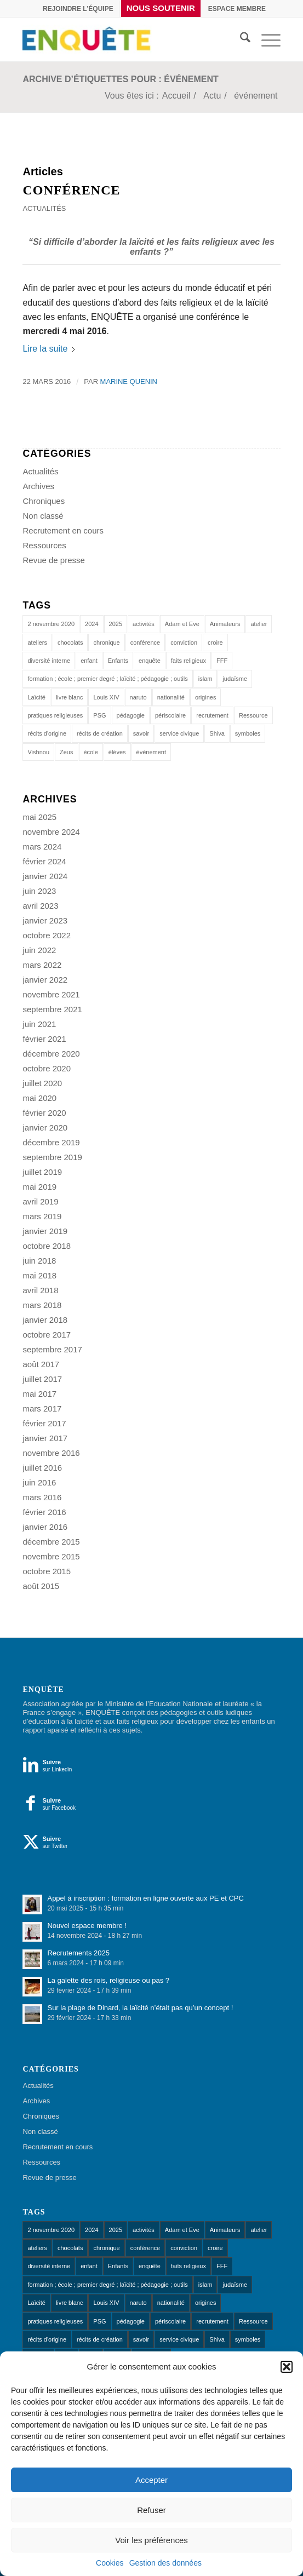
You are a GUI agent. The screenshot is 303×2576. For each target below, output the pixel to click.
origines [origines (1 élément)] (205, 697)
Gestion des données (165, 2562)
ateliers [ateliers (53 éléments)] (37, 642)
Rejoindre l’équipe (78, 9)
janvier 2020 (44, 1127)
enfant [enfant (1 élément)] (89, 660)
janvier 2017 (44, 1438)
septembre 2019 (52, 1157)
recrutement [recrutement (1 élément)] (212, 715)
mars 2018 (41, 1305)
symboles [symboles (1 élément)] (247, 733)
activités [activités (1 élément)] (144, 624)
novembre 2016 (50, 1453)
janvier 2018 (44, 1319)
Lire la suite (49, 348)
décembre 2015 (50, 1541)
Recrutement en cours (63, 530)
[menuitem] (78, 9)
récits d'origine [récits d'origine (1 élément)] (46, 733)
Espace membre (237, 9)
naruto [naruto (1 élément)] (138, 697)
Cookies (110, 2562)
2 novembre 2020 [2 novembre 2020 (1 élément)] (51, 624)
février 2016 (44, 1512)
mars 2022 (41, 964)
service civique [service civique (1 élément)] (179, 733)
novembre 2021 (50, 994)
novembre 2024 (50, 831)
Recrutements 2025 (78, 1953)
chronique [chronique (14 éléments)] (106, 642)
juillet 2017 (42, 1379)
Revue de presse (53, 560)
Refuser (151, 2510)
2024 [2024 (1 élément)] (91, 624)
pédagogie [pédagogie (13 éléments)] (131, 715)
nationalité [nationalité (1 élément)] (171, 697)
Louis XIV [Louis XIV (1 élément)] (106, 697)
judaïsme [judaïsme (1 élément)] (234, 678)
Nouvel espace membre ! (87, 1925)
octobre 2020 (46, 1068)
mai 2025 (39, 817)
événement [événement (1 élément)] (151, 752)
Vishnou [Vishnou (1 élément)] (38, 752)
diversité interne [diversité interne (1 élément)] (48, 660)
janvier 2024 (44, 876)
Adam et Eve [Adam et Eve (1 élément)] (182, 624)
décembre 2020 (50, 1053)
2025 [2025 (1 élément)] (115, 624)
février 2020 (44, 1112)
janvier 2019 (44, 1231)
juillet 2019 (42, 1172)
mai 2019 (39, 1186)
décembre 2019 (50, 1142)
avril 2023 (40, 905)
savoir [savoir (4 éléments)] (141, 733)
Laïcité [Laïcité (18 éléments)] (36, 697)
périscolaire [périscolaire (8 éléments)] (170, 715)
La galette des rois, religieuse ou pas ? (108, 1980)
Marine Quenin (128, 381)
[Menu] (265, 39)
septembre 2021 (52, 1009)
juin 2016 (39, 1482)
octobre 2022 (46, 935)
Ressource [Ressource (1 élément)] (253, 715)
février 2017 (44, 1423)
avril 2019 (40, 1201)
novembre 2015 (50, 1556)
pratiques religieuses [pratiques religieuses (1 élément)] (55, 715)
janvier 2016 (44, 1526)
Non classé (42, 515)
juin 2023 (39, 891)
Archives (38, 486)
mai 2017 (39, 1393)
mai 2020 (39, 1098)
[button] (286, 2366)
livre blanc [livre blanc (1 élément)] (69, 697)
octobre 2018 (46, 1245)
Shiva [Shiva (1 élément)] (217, 733)
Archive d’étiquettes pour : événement (120, 79)
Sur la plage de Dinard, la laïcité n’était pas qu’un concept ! (140, 2008)
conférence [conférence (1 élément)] (145, 642)
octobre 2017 (46, 1334)
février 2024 (44, 861)
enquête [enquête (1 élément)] (150, 660)
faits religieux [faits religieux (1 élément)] (188, 660)
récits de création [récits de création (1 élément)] (100, 733)
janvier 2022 (44, 979)
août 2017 (40, 1364)
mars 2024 (41, 846)
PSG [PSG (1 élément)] (99, 715)
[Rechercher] (239, 39)
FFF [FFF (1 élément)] (221, 660)
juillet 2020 (42, 1083)
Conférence (71, 190)
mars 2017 (41, 1408)
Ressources (44, 545)
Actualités (44, 208)
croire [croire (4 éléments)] (215, 642)
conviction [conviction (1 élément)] (183, 642)
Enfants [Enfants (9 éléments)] (118, 660)
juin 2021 (39, 1024)
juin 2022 (39, 950)
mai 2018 (39, 1275)
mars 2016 (41, 1497)
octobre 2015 (46, 1571)
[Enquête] (125, 39)
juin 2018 (39, 1260)
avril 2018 (40, 1290)
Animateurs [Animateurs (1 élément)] (225, 624)
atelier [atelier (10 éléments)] (258, 624)
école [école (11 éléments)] (91, 752)
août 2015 (40, 1586)
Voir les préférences (151, 2540)
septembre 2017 (52, 1349)
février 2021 (44, 1038)
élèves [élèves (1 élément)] (117, 752)
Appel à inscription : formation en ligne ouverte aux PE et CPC (145, 1898)
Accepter (151, 2480)
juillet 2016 (42, 1467)
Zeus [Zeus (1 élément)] (66, 752)
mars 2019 (41, 1216)
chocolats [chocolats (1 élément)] (70, 642)
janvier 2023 (44, 920)
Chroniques (43, 501)
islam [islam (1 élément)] (205, 678)
